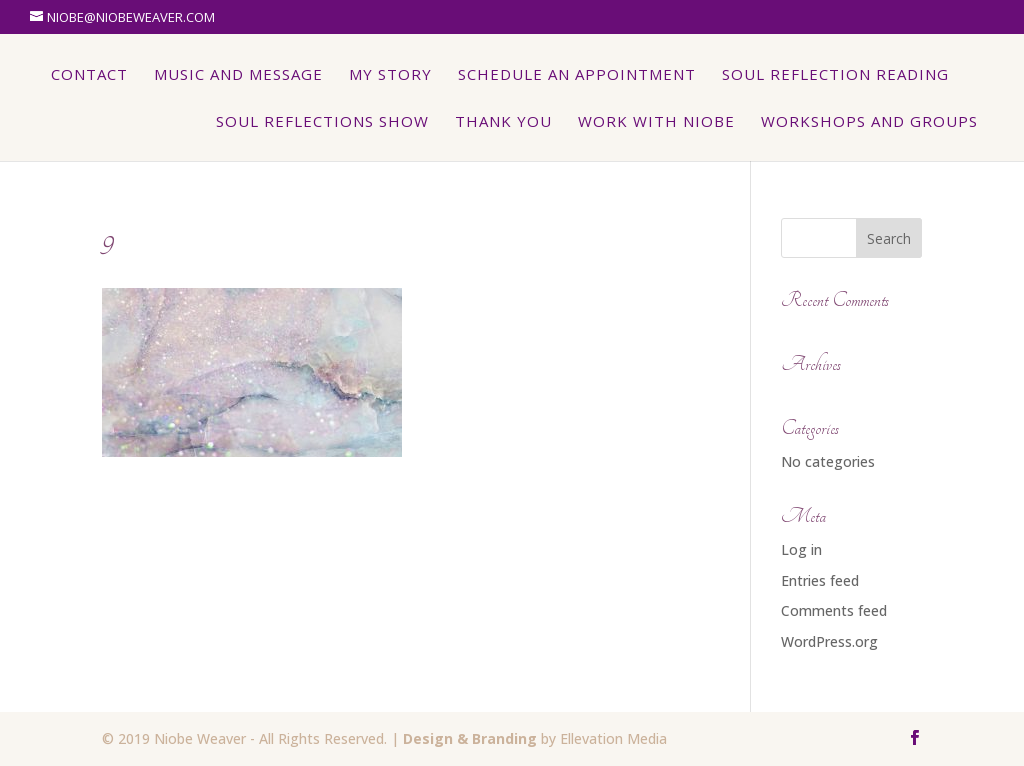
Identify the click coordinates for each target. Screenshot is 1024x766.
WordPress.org (829, 641)
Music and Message (238, 75)
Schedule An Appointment (577, 75)
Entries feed (820, 580)
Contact (89, 75)
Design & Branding (470, 738)
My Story (390, 75)
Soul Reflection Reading (835, 75)
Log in (801, 549)
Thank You (503, 122)
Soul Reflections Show (322, 122)
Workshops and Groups (869, 122)
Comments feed (834, 610)
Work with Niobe (656, 122)
